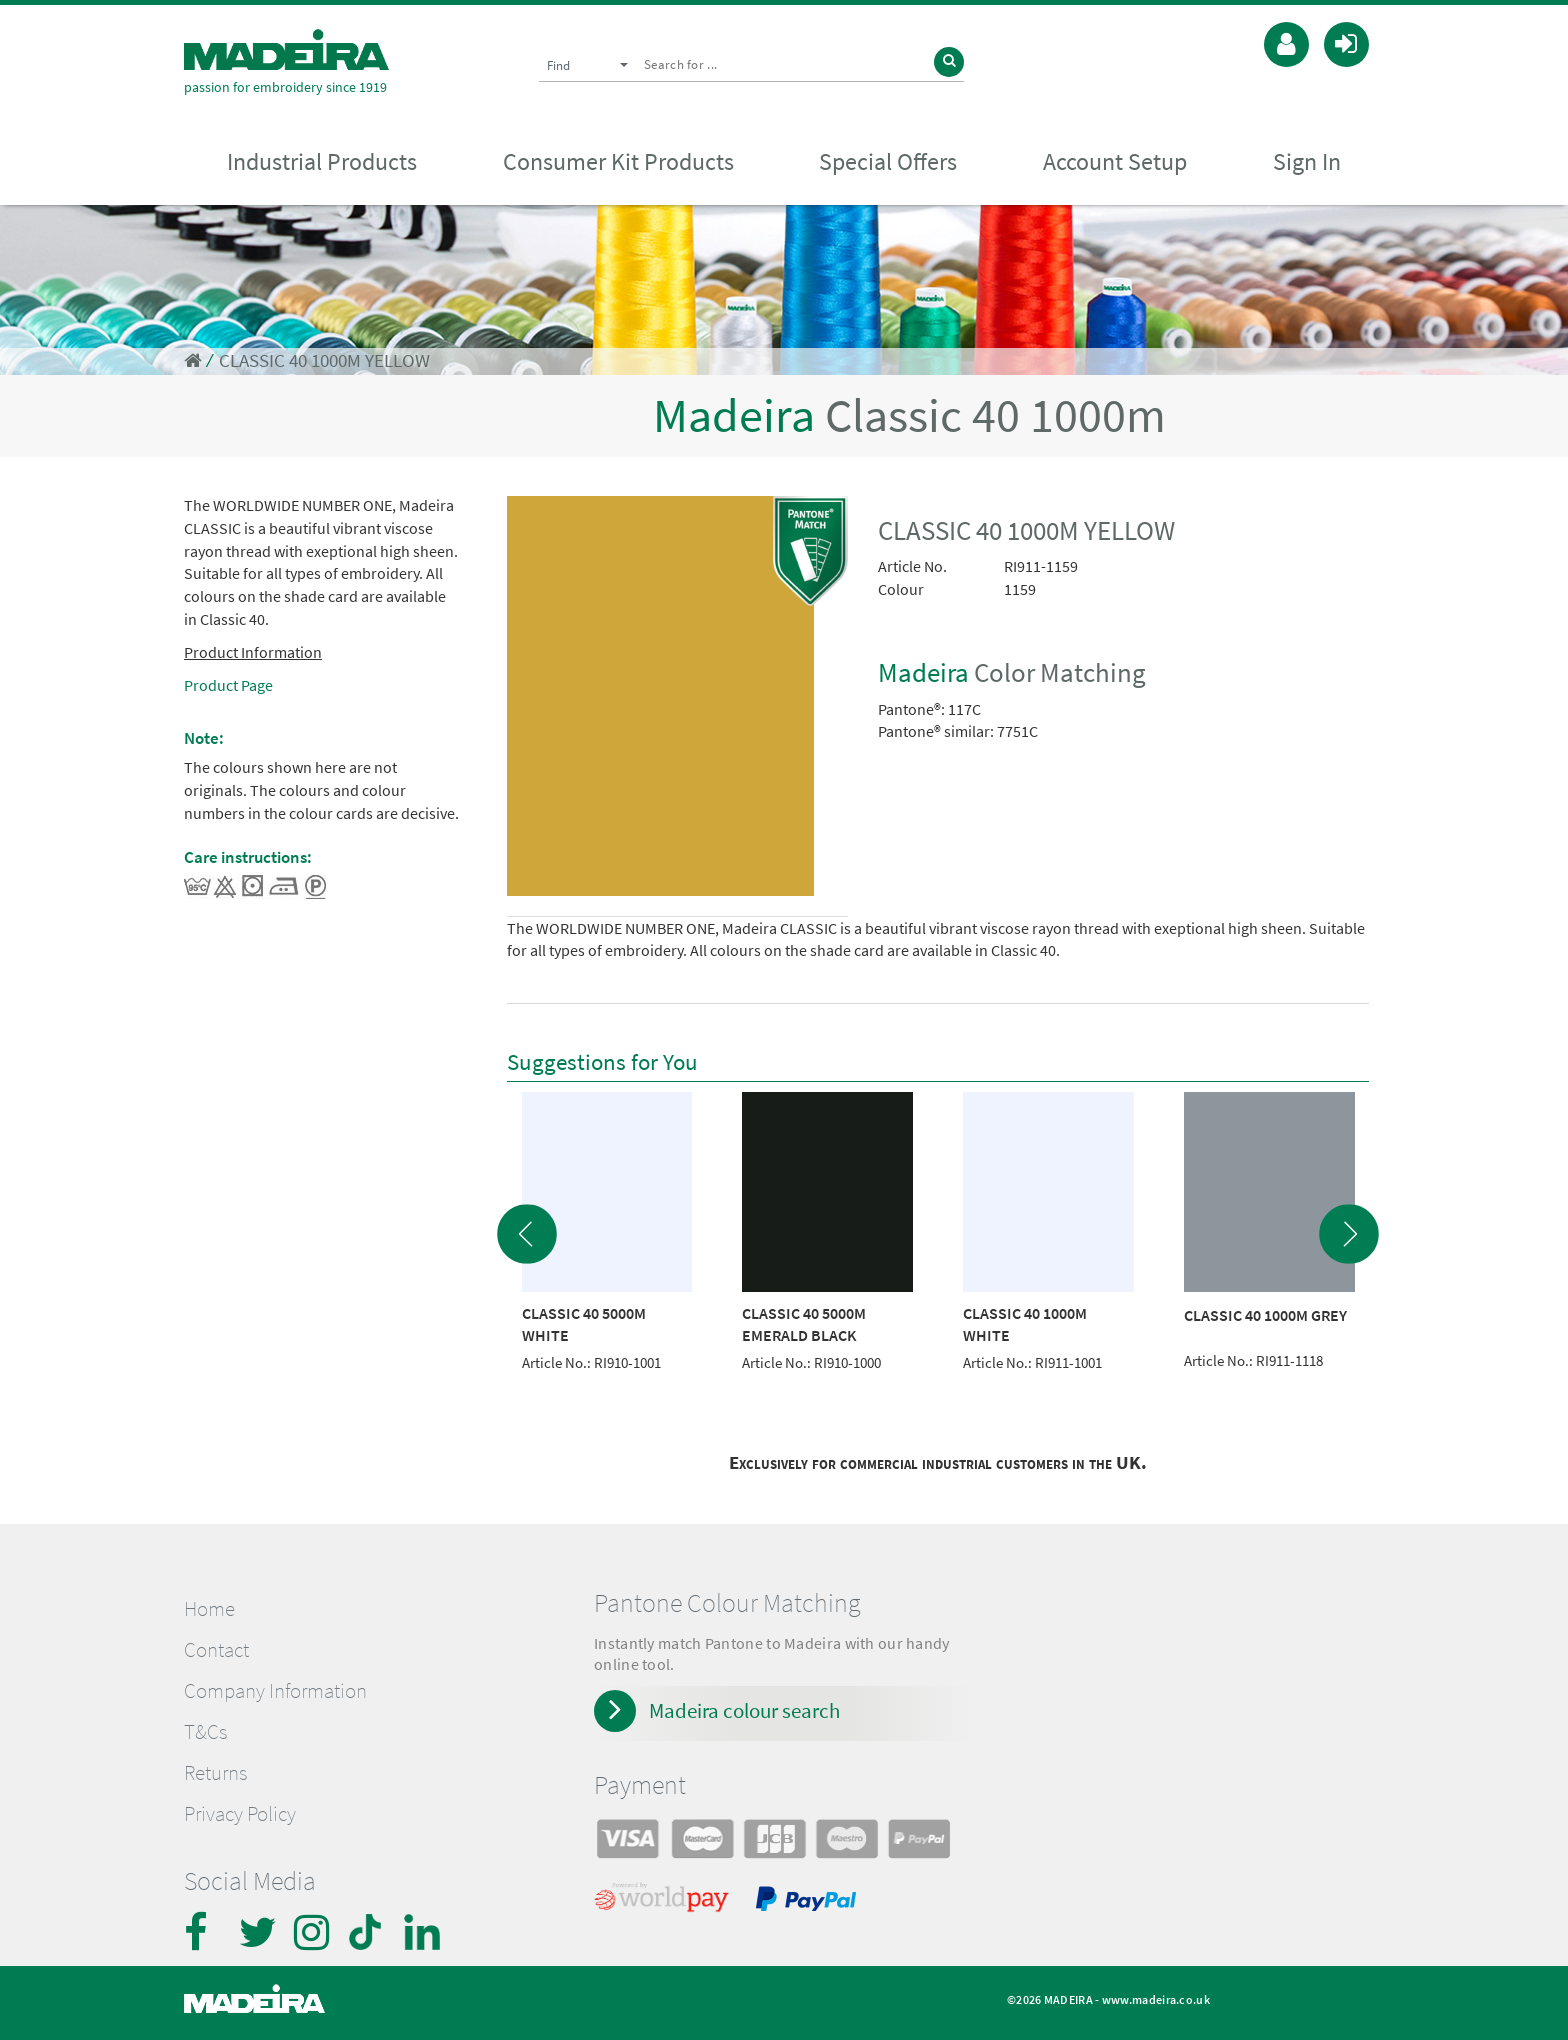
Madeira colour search (744, 1710)
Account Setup (1115, 161)
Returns (215, 1773)
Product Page (228, 685)
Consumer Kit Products (618, 161)
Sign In (1307, 161)
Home (209, 1609)
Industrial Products (322, 161)
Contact (216, 1650)
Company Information (275, 1691)
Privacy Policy (240, 1814)
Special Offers (888, 161)
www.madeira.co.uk (1156, 1999)
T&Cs (205, 1732)
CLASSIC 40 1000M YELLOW (324, 360)
